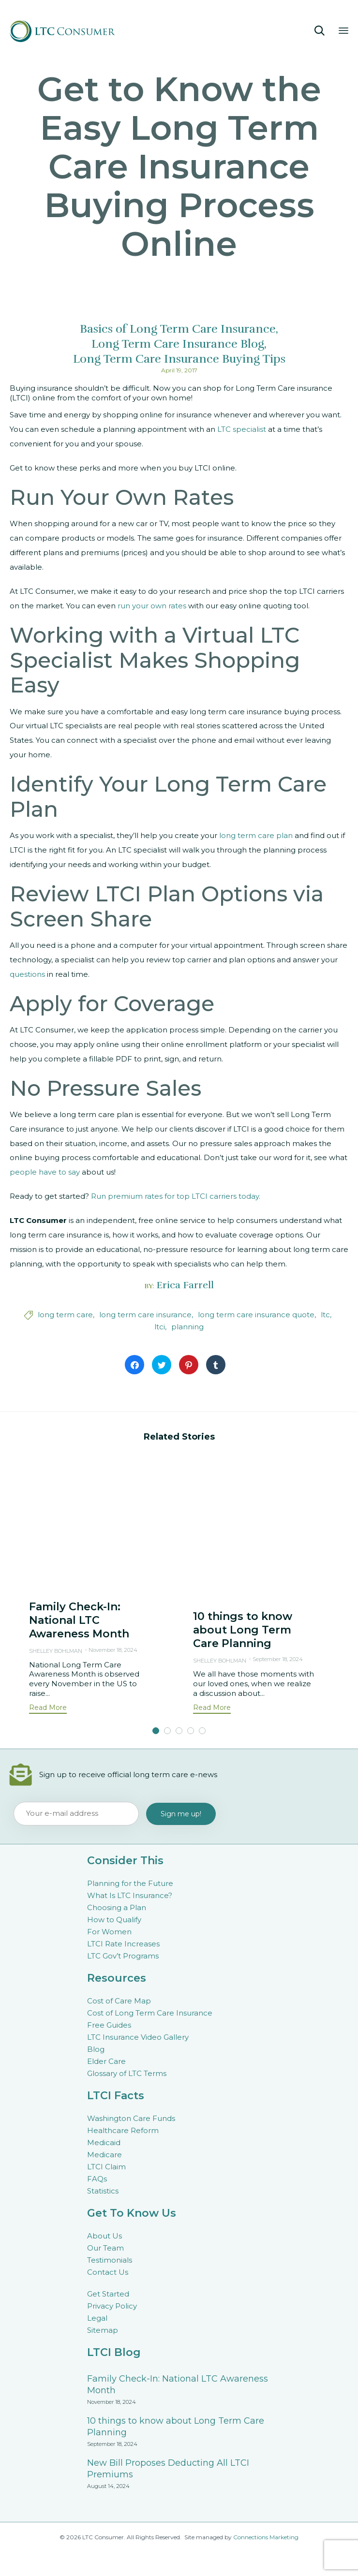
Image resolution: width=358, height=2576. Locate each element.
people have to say (45, 1172)
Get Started (108, 2293)
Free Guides (109, 2025)
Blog (95, 2049)
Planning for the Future (130, 1883)
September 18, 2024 (278, 1659)
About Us (104, 2235)
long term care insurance (145, 1314)
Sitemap (102, 2330)
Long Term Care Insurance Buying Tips (179, 359)
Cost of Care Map (119, 2000)
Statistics (103, 2190)
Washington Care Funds (131, 2118)
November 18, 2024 (113, 1650)
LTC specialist (241, 429)
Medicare (104, 2154)
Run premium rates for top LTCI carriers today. (175, 1196)
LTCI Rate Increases (123, 1943)
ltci (159, 1326)
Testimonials (109, 2260)
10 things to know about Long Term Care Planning (242, 1630)
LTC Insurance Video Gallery (138, 2037)
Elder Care (106, 2061)
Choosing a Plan (116, 1907)
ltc (325, 1314)
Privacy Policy (112, 2306)
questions (27, 974)
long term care (65, 1314)
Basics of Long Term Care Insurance (178, 329)
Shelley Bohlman (55, 1651)
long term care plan (256, 835)
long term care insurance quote (256, 1314)
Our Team (105, 2247)
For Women (109, 1931)
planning (187, 1326)
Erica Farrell (185, 1285)
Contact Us (107, 2272)
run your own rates (152, 605)
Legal (97, 2318)
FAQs (97, 2178)
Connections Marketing (265, 2537)
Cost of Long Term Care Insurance (149, 2012)
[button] (48, 1709)
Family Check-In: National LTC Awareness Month (79, 1620)
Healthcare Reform (123, 2130)
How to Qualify (114, 1919)
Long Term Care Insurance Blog (177, 344)
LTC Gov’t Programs (123, 1955)
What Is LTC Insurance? (129, 1895)
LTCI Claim (106, 2166)
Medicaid (103, 2142)
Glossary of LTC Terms (126, 2073)
